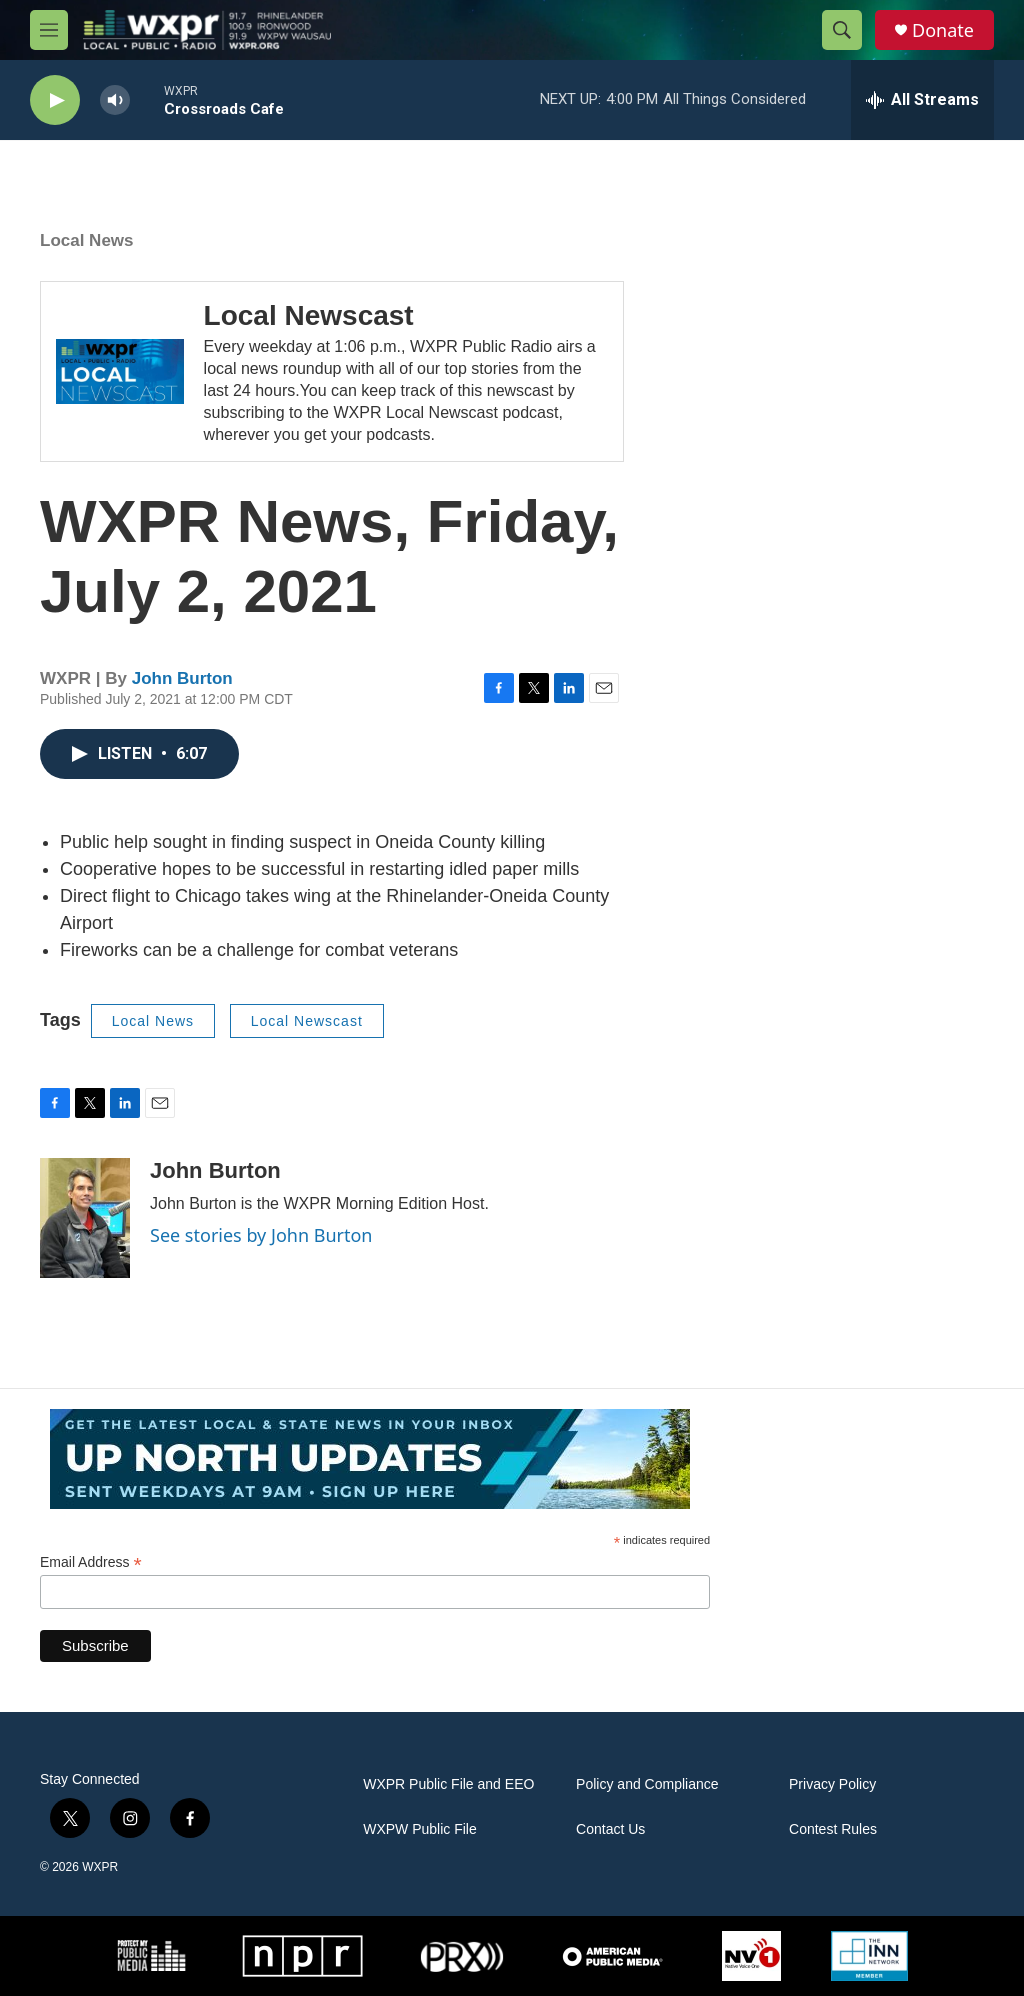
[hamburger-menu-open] (49, 30)
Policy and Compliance (647, 1784)
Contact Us (610, 1829)
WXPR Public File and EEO (448, 1784)
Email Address (91, 1562)
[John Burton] (85, 1218)
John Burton (182, 678)
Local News (87, 240)
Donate (943, 30)
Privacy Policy (832, 1784)
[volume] (115, 100)
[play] (55, 100)
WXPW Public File (420, 1829)
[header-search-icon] (842, 30)
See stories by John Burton (261, 1235)
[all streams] (922, 100)
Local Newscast (309, 315)
